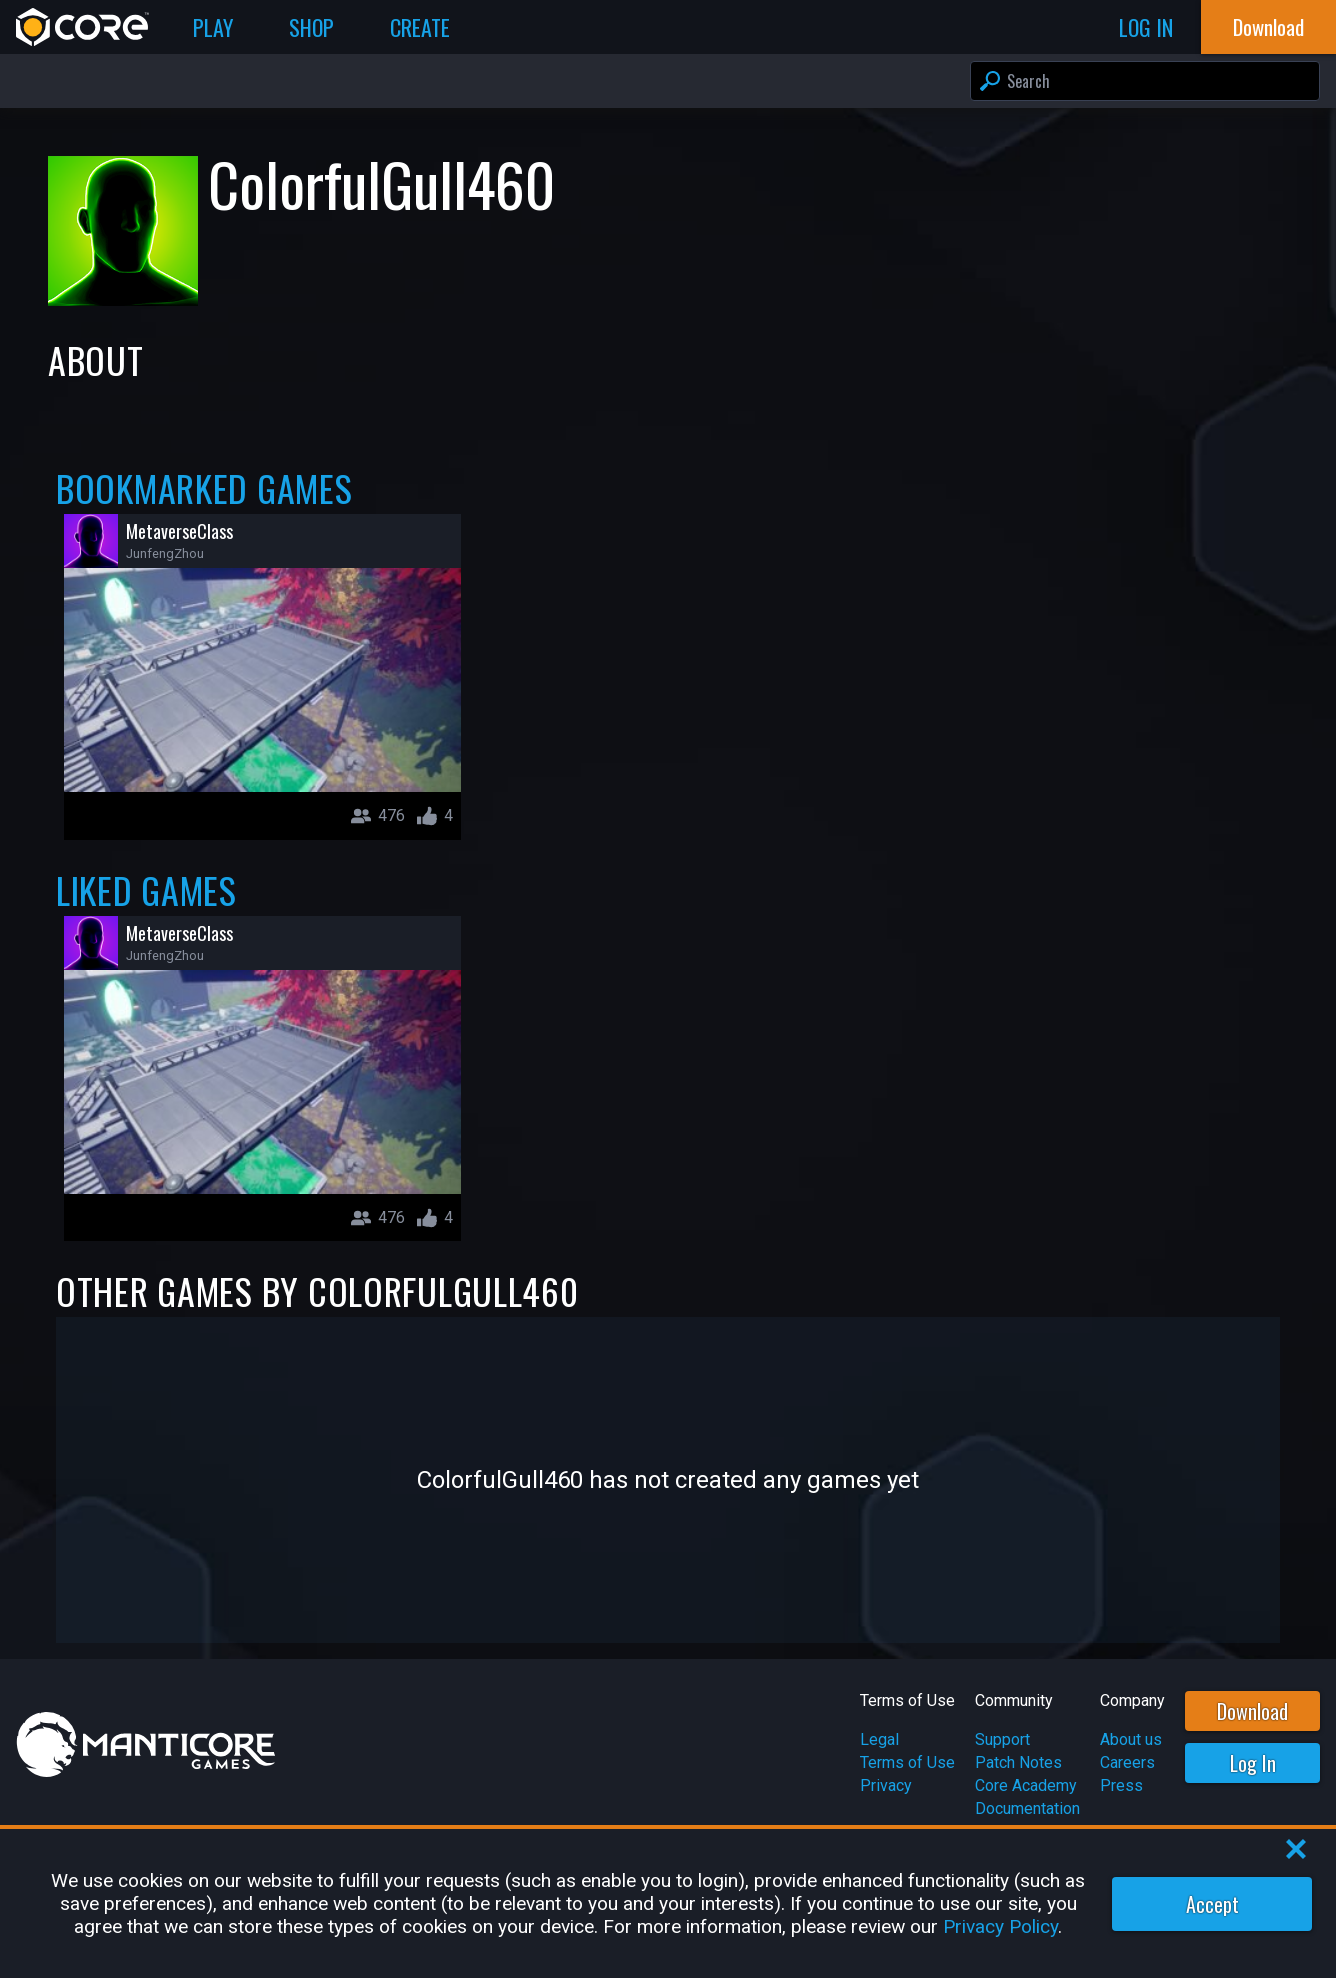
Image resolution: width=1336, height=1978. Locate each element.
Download (1252, 1711)
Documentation (1027, 1808)
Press (1121, 1785)
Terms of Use (907, 1762)
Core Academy (1026, 1785)
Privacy (886, 1785)
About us (1131, 1739)
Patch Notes (1018, 1762)
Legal (879, 1739)
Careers (1127, 1762)
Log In (1253, 1763)
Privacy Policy (1000, 1926)
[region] (668, 1903)
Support (1002, 1739)
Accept (1212, 1904)
